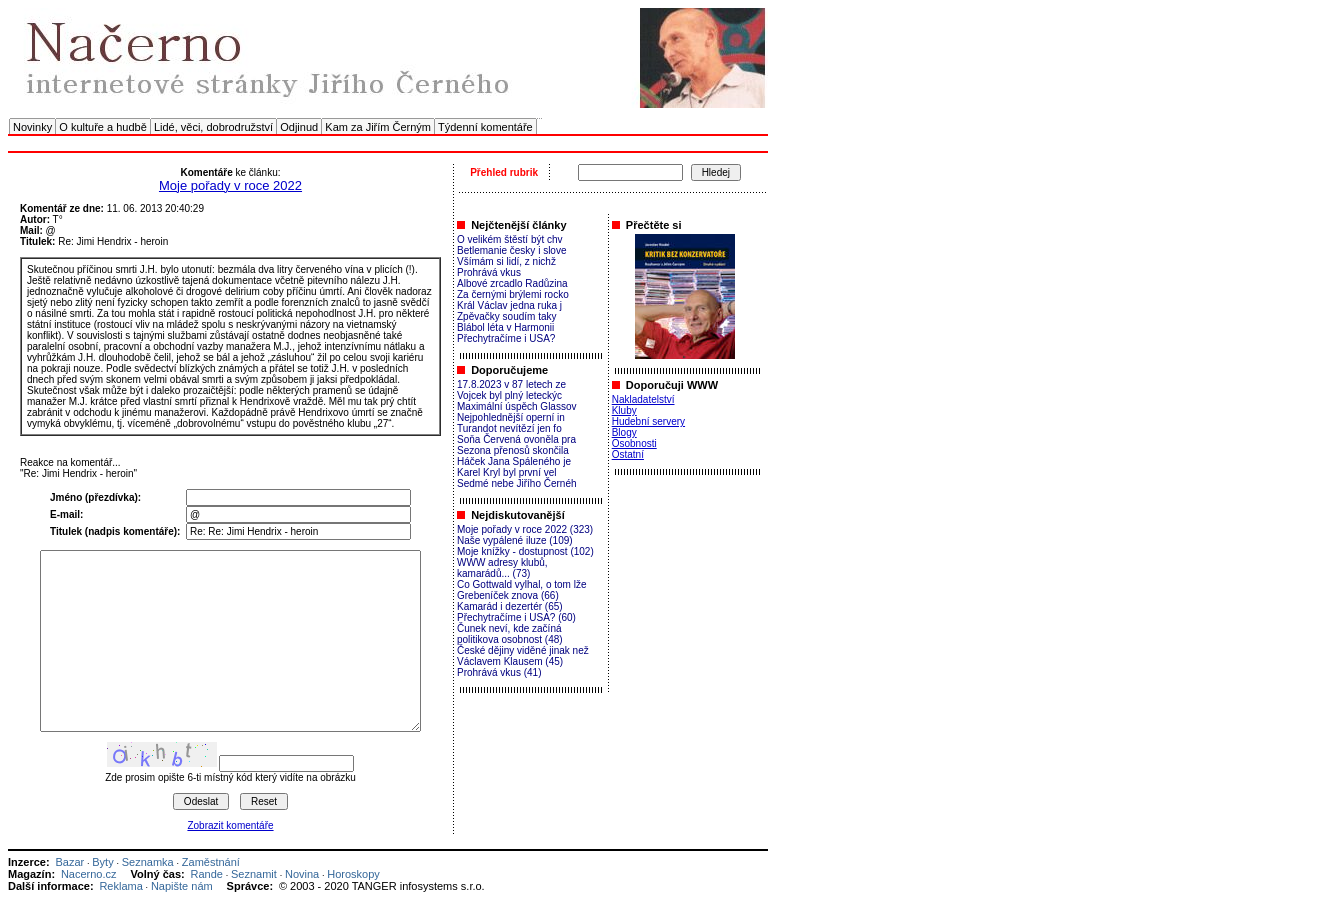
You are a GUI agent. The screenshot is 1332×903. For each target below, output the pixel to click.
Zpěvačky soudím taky (506, 316)
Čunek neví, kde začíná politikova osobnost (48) (510, 634)
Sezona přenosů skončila (513, 450)
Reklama (120, 886)
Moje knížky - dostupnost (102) (525, 551)
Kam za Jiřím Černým (378, 127)
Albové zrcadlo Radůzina (512, 283)
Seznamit (254, 874)
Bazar (69, 862)
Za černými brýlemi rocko (513, 294)
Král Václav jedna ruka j (509, 305)
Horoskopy (353, 874)
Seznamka (148, 862)
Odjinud (299, 127)
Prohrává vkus (489, 272)
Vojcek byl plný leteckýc (509, 395)
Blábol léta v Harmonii (505, 327)
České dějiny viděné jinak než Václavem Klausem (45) (523, 656)
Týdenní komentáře (485, 127)
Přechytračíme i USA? (506, 338)
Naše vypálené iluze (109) (515, 540)
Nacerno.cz (89, 874)
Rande (207, 874)
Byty (102, 862)
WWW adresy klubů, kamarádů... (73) (502, 568)
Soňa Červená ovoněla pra (516, 439)
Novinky (32, 127)
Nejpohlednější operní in (511, 417)
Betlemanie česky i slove (512, 250)
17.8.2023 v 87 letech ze (511, 384)
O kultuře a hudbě (102, 127)
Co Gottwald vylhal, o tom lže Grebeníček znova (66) (522, 590)
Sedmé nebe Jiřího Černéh (517, 483)
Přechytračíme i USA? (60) (516, 617)
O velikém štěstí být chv (510, 239)
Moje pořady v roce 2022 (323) (525, 529)
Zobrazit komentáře (230, 825)
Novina (302, 874)
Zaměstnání (211, 862)
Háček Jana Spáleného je (514, 461)
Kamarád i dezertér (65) (510, 606)
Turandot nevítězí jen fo (509, 428)
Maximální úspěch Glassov (517, 406)
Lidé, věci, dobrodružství (213, 127)
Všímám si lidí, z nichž (506, 261)
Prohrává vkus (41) (499, 672)
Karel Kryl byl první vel (506, 472)
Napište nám (182, 886)
